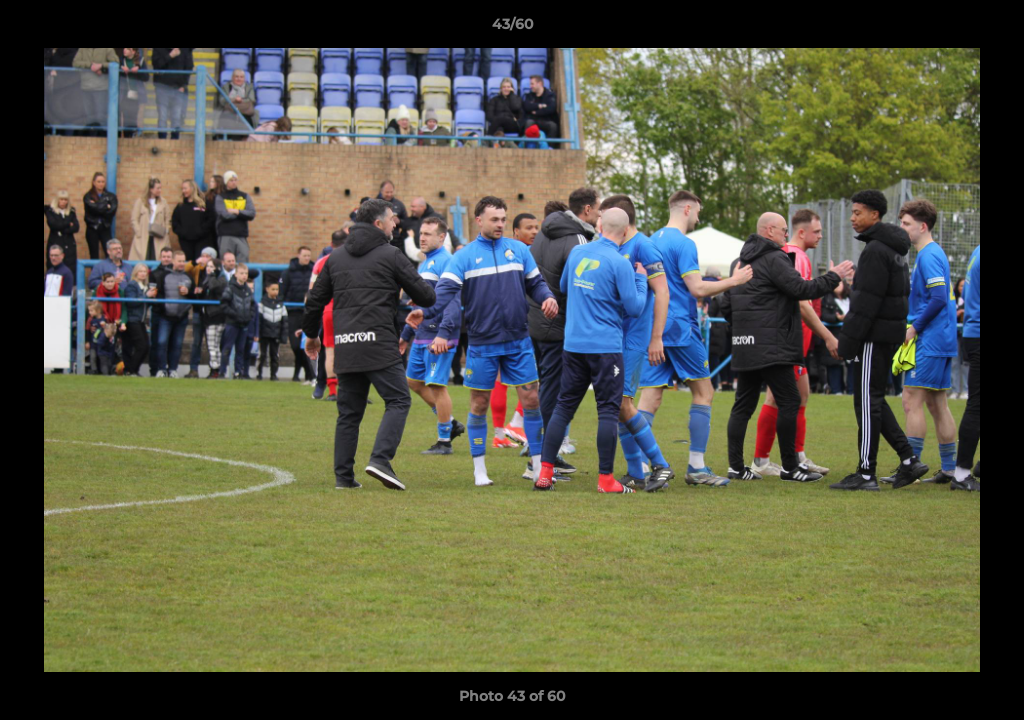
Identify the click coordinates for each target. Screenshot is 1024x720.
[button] (988, 29)
